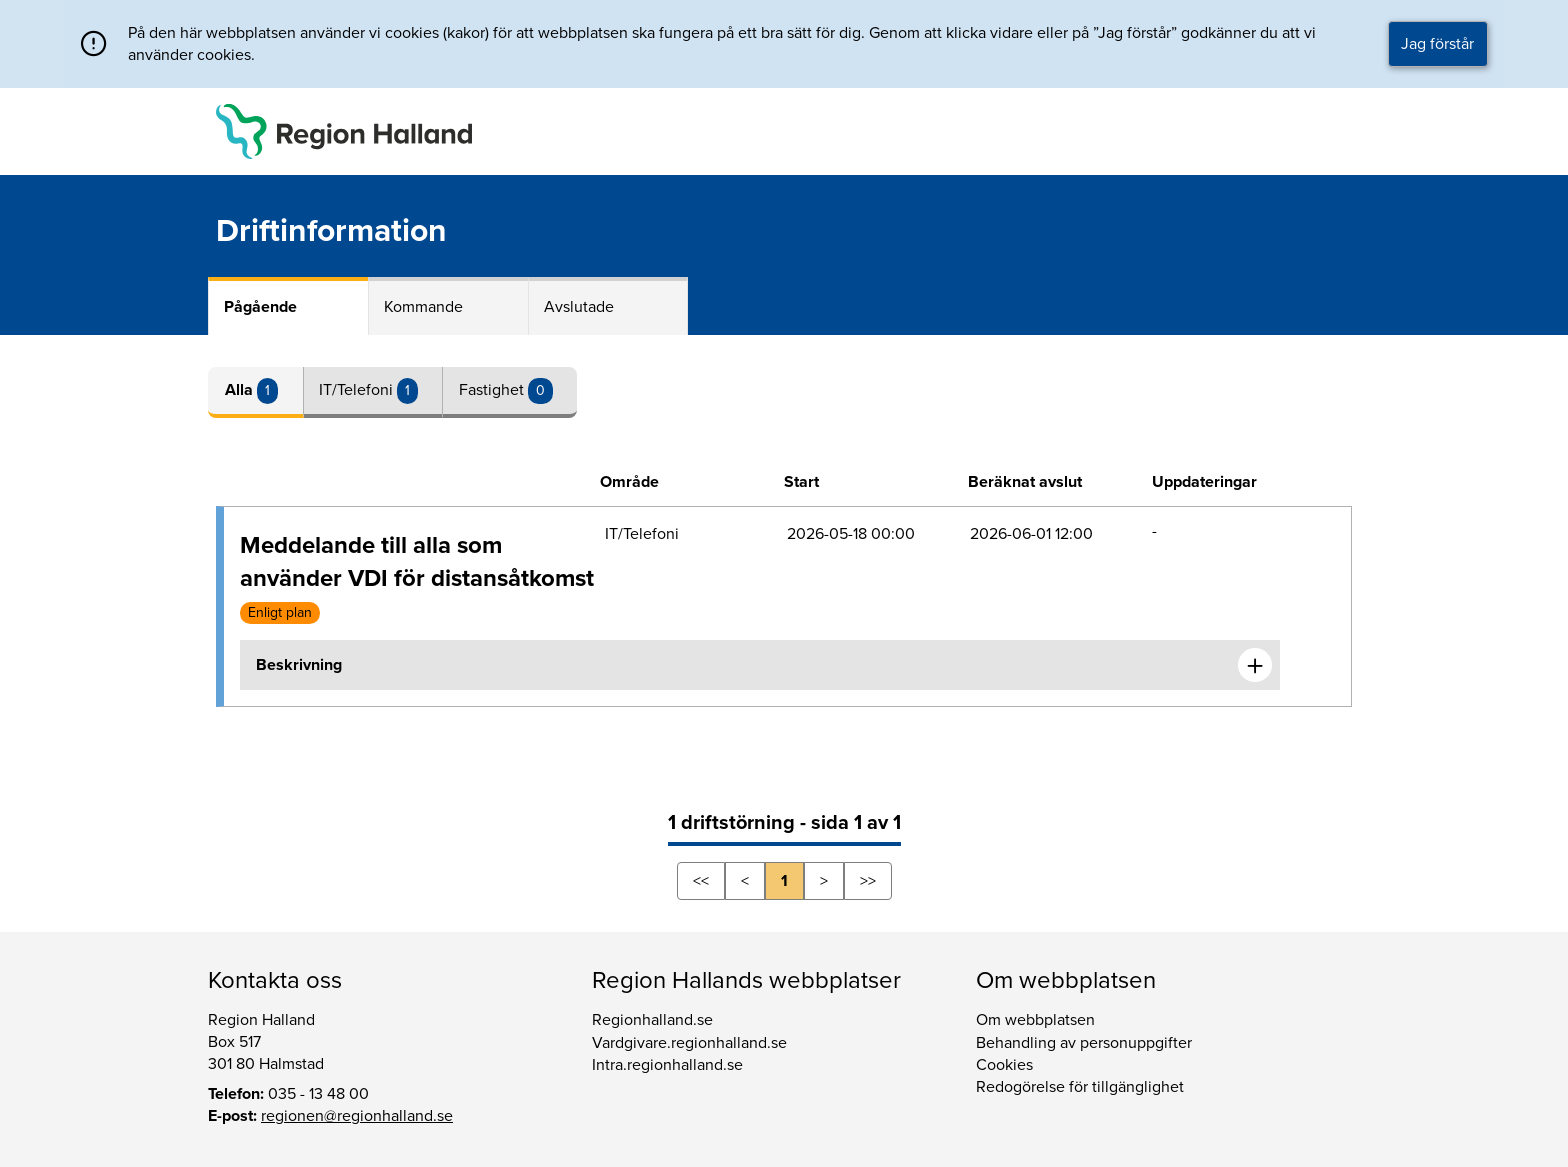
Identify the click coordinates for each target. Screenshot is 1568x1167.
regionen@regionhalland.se (357, 1116)
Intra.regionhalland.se (667, 1065)
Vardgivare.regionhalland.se (689, 1043)
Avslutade (579, 307)
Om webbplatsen (1035, 1020)
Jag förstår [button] (1437, 44)
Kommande (423, 307)
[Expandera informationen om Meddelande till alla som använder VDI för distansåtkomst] (1255, 665)
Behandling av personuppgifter (1084, 1043)
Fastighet (493, 390)
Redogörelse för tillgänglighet (1080, 1087)
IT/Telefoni (358, 390)
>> (868, 881)
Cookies (1004, 1065)
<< (701, 881)
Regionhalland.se (652, 1020)
